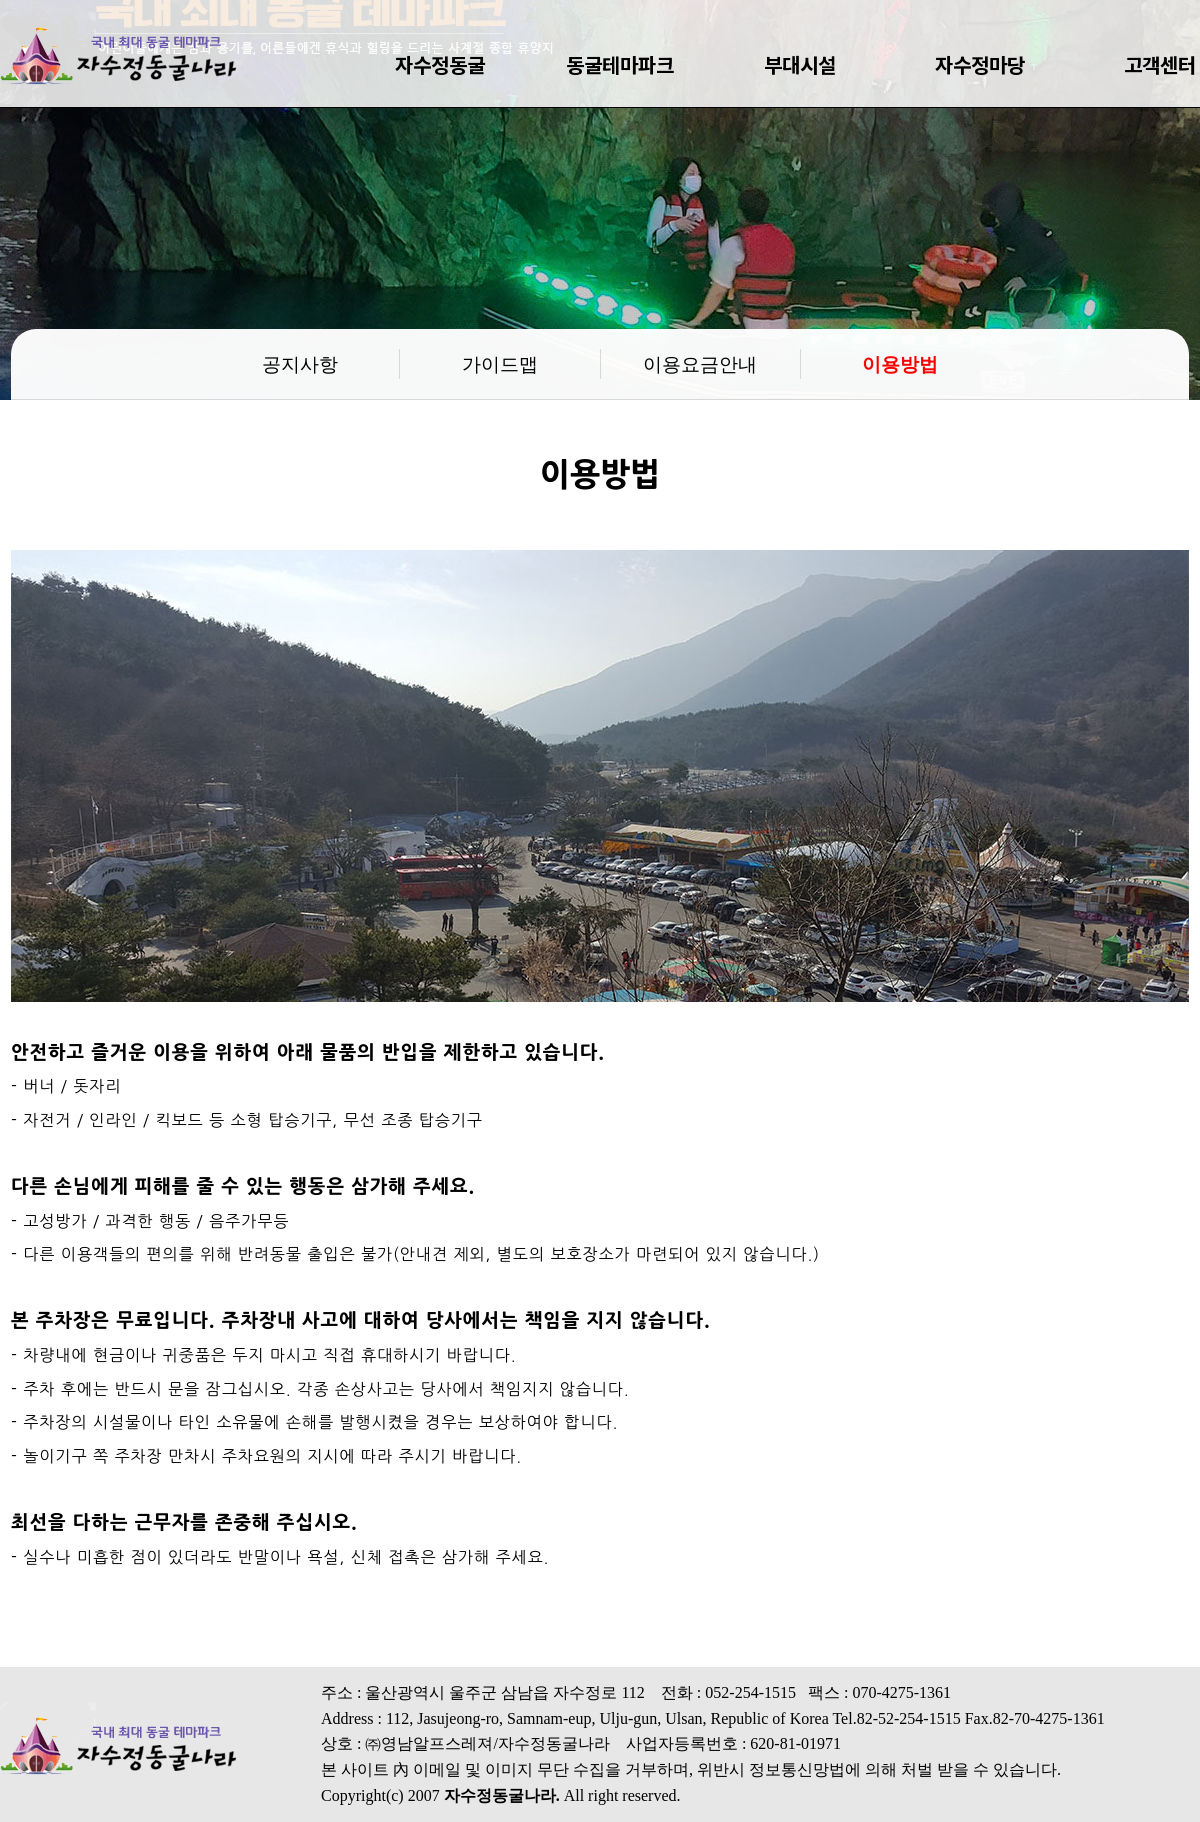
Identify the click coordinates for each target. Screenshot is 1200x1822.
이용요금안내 (700, 363)
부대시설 (800, 64)
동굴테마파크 (620, 64)
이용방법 (900, 363)
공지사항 (300, 363)
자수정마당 (980, 64)
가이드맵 (500, 363)
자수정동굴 (440, 64)
